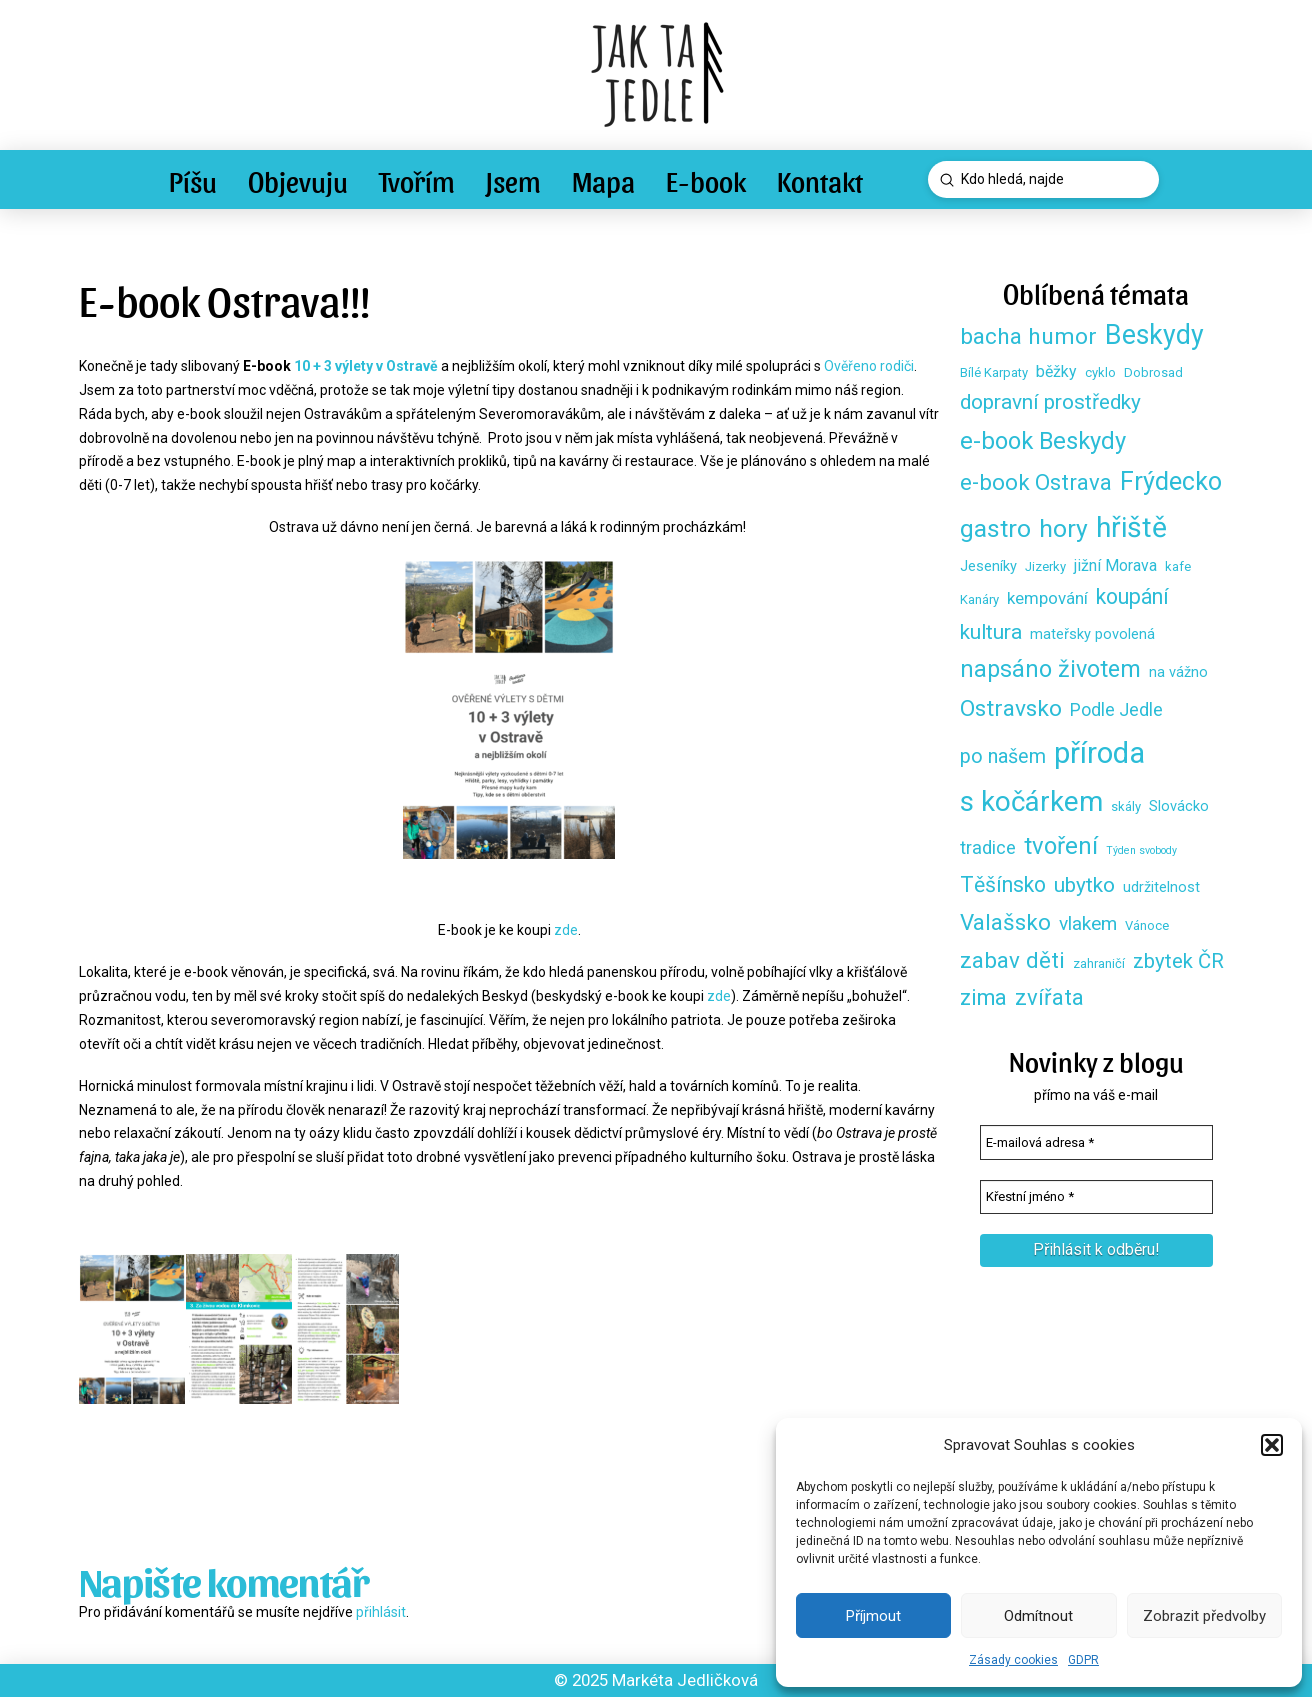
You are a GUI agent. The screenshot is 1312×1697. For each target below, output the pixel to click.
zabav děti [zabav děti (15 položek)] (1012, 960)
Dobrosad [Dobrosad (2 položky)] (1153, 372)
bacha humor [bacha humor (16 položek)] (1028, 336)
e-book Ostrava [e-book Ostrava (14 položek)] (1036, 482)
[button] (1272, 1445)
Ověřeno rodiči (869, 366)
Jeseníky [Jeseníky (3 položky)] (988, 566)
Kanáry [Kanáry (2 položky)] (979, 599)
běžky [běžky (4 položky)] (1056, 371)
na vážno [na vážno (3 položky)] (1178, 672)
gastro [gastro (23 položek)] (995, 528)
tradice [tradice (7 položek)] (988, 848)
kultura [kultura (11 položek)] (991, 632)
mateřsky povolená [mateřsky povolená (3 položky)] (1092, 634)
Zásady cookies (1013, 1660)
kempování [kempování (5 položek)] (1047, 598)
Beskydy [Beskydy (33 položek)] (1154, 335)
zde (566, 930)
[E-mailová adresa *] (1097, 1142)
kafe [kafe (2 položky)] (1178, 566)
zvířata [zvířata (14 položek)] (1049, 997)
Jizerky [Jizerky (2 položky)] (1045, 566)
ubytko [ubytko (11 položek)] (1084, 885)
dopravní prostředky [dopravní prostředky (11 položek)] (1050, 402)
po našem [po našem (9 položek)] (1003, 756)
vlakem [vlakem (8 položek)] (1088, 923)
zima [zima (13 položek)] (983, 997)
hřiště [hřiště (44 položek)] (1131, 527)
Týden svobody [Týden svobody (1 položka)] (1141, 850)
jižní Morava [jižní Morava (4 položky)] (1115, 565)
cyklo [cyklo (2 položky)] (1100, 372)
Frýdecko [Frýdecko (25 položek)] (1171, 481)
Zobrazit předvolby (1204, 1616)
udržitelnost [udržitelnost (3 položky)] (1161, 887)
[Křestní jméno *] (1097, 1197)
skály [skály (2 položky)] (1126, 806)
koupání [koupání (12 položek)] (1132, 596)
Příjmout (873, 1616)
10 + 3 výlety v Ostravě (366, 366)
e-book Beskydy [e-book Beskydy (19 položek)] (1043, 441)
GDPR (1083, 1660)
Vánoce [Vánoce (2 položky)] (1147, 925)
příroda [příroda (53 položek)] (1099, 753)
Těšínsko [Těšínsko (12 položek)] (1003, 884)
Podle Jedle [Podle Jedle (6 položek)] (1116, 709)
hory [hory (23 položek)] (1063, 528)
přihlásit (381, 1612)
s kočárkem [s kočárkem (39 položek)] (1031, 801)
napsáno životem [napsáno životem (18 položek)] (1050, 669)
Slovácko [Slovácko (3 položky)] (1179, 806)
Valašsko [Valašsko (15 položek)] (1005, 922)
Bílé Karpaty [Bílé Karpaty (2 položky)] (994, 372)
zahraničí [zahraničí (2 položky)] (1099, 963)
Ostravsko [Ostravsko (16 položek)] (1011, 708)
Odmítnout (1038, 1616)
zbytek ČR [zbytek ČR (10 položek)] (1178, 961)
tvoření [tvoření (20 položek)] (1061, 846)
